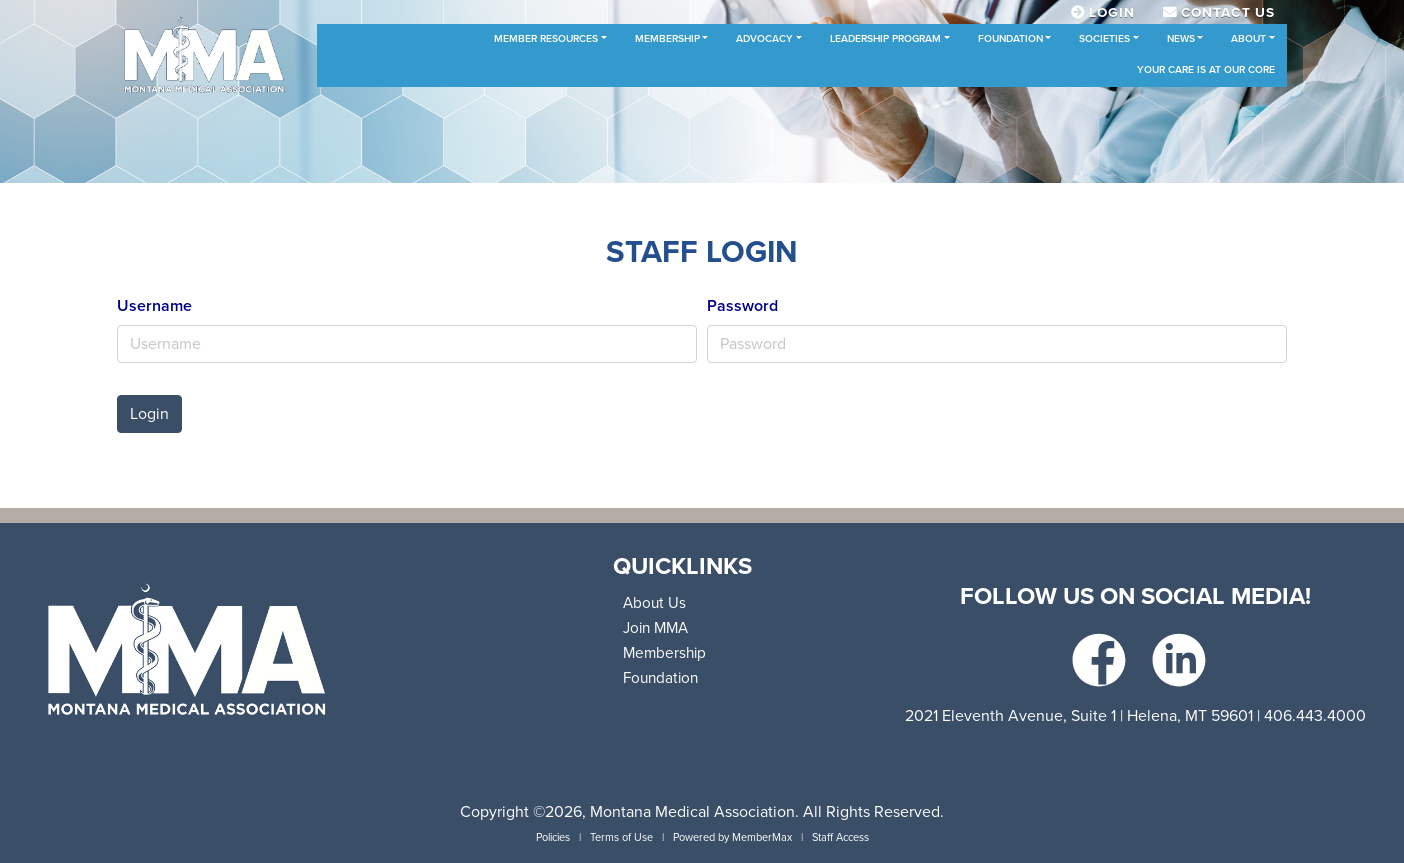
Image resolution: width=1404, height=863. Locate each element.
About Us (654, 603)
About (1248, 39)
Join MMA (655, 628)
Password (742, 306)
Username (154, 306)
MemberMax (762, 837)
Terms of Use (621, 837)
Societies (1104, 39)
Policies (553, 837)
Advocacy (764, 39)
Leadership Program (885, 39)
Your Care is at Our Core (1206, 70)
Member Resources (546, 39)
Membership (667, 39)
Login (149, 414)
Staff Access (840, 837)
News (1181, 39)
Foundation (1010, 39)
